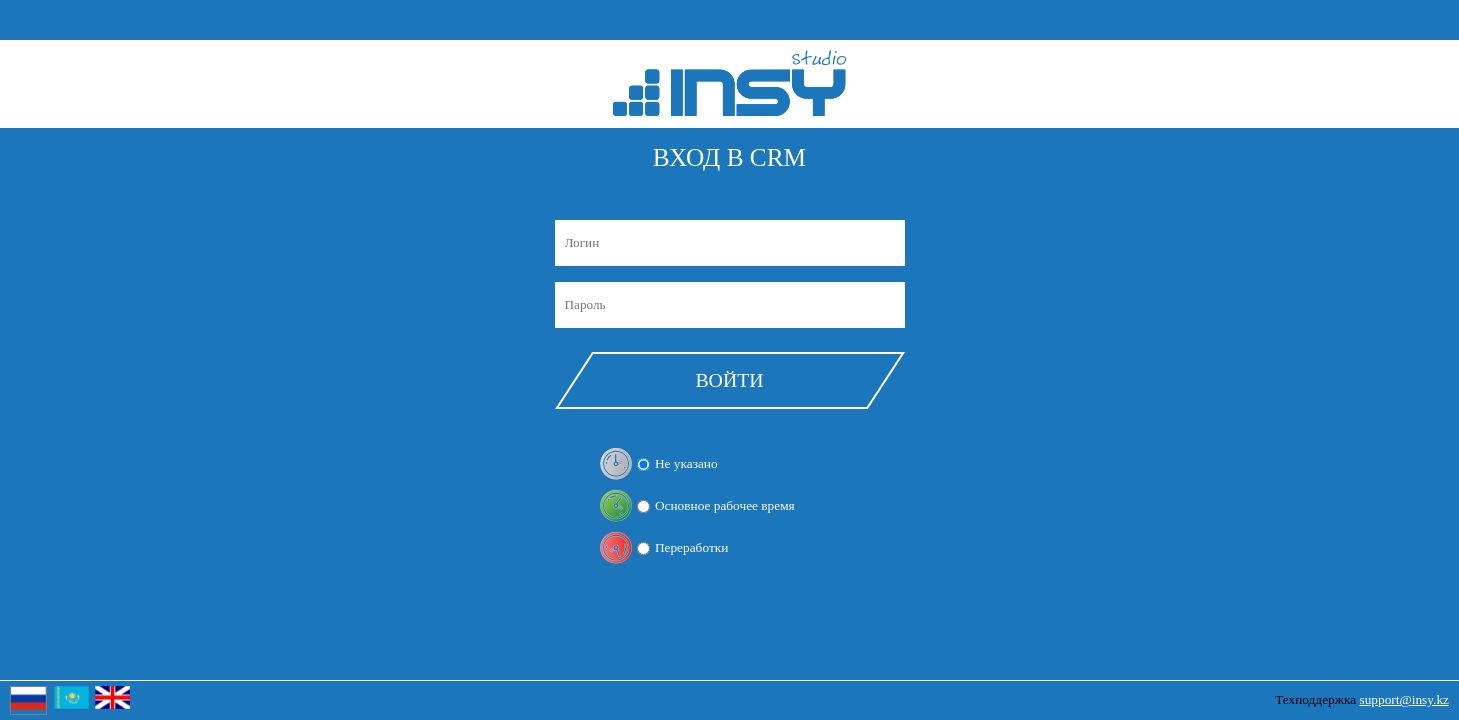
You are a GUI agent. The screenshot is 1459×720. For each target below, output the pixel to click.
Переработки (691, 547)
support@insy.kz (1404, 699)
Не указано (686, 463)
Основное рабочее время (725, 505)
